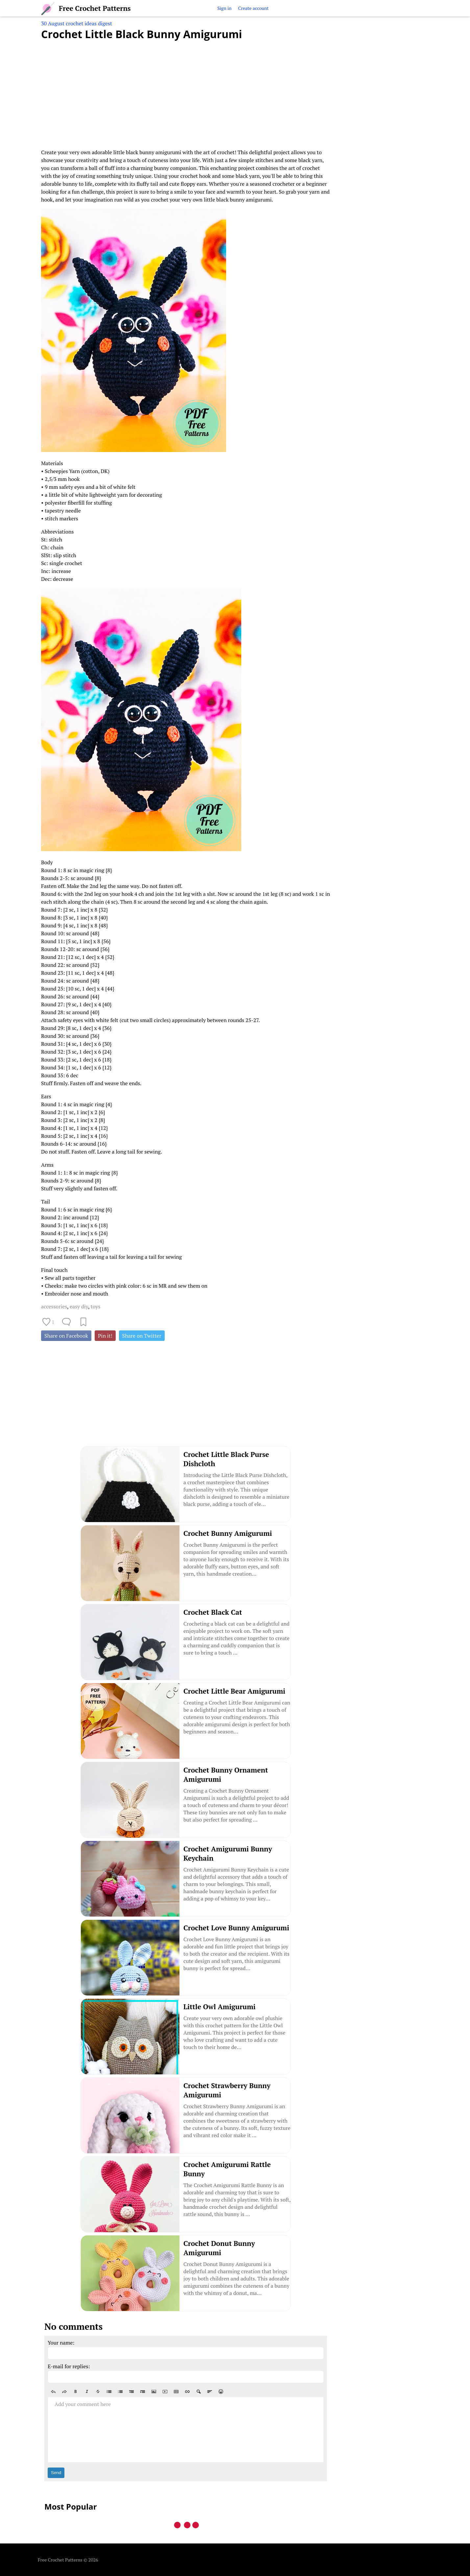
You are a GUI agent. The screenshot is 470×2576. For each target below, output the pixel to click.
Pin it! (105, 1335)
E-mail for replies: (69, 2366)
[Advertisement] (185, 90)
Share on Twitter (141, 1335)
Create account (253, 8)
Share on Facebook (66, 1335)
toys (96, 1306)
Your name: (61, 2342)
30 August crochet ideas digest (76, 23)
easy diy (79, 1306)
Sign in (224, 8)
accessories (54, 1306)
